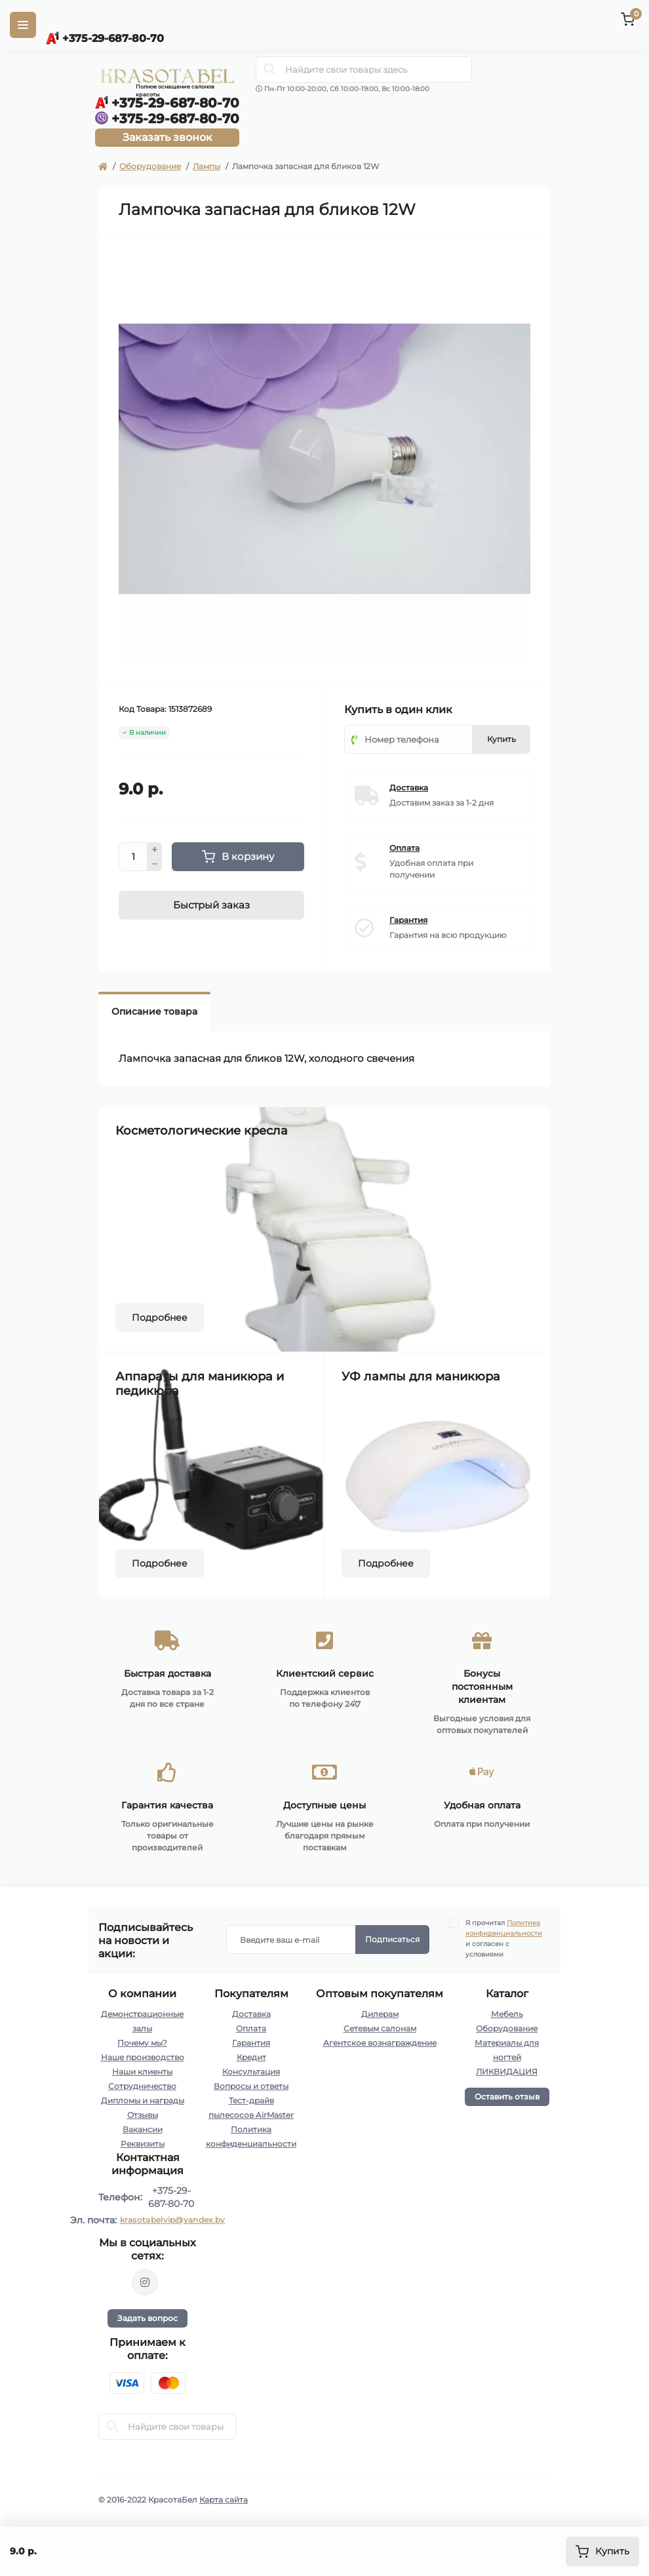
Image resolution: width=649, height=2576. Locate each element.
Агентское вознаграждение (380, 2043)
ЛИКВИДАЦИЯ (507, 2072)
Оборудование (150, 166)
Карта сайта (223, 2500)
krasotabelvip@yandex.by (173, 2220)
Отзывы (142, 2115)
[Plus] (155, 849)
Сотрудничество (142, 2086)
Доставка (251, 2014)
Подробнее (159, 1317)
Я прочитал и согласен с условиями (503, 1938)
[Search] (270, 69)
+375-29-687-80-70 (171, 2197)
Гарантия (251, 2043)
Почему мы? (142, 2043)
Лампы (206, 166)
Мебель (507, 2014)
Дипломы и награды (142, 2100)
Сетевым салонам (380, 2028)
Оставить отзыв (507, 2096)
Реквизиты (143, 2144)
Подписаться (392, 1939)
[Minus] (155, 864)
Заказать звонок (167, 137)
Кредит (251, 2057)
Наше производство (142, 2057)
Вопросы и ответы (251, 2086)
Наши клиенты (142, 2072)
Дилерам (380, 2014)
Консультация (251, 2072)
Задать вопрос (147, 2318)
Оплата (251, 2028)
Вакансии (143, 2129)
